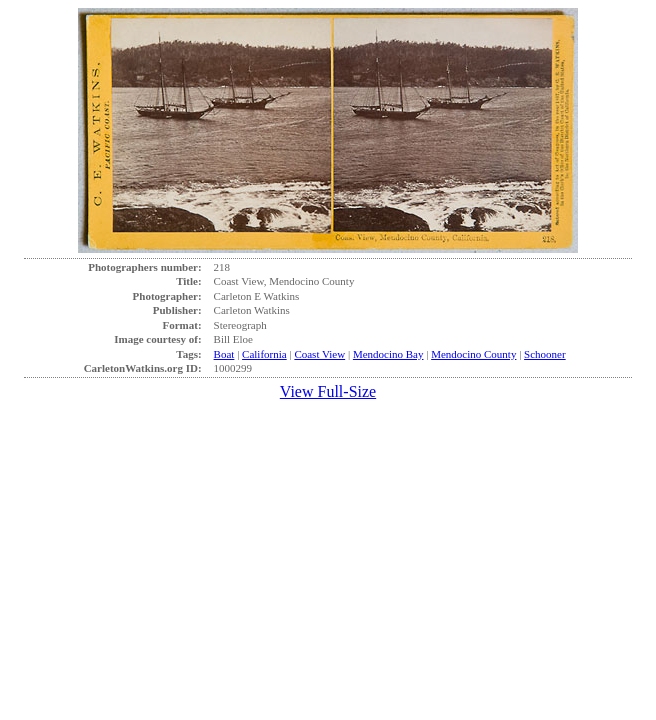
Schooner (545, 354)
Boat (224, 354)
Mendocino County (473, 354)
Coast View (319, 354)
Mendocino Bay (388, 354)
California (264, 354)
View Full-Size (328, 391)
